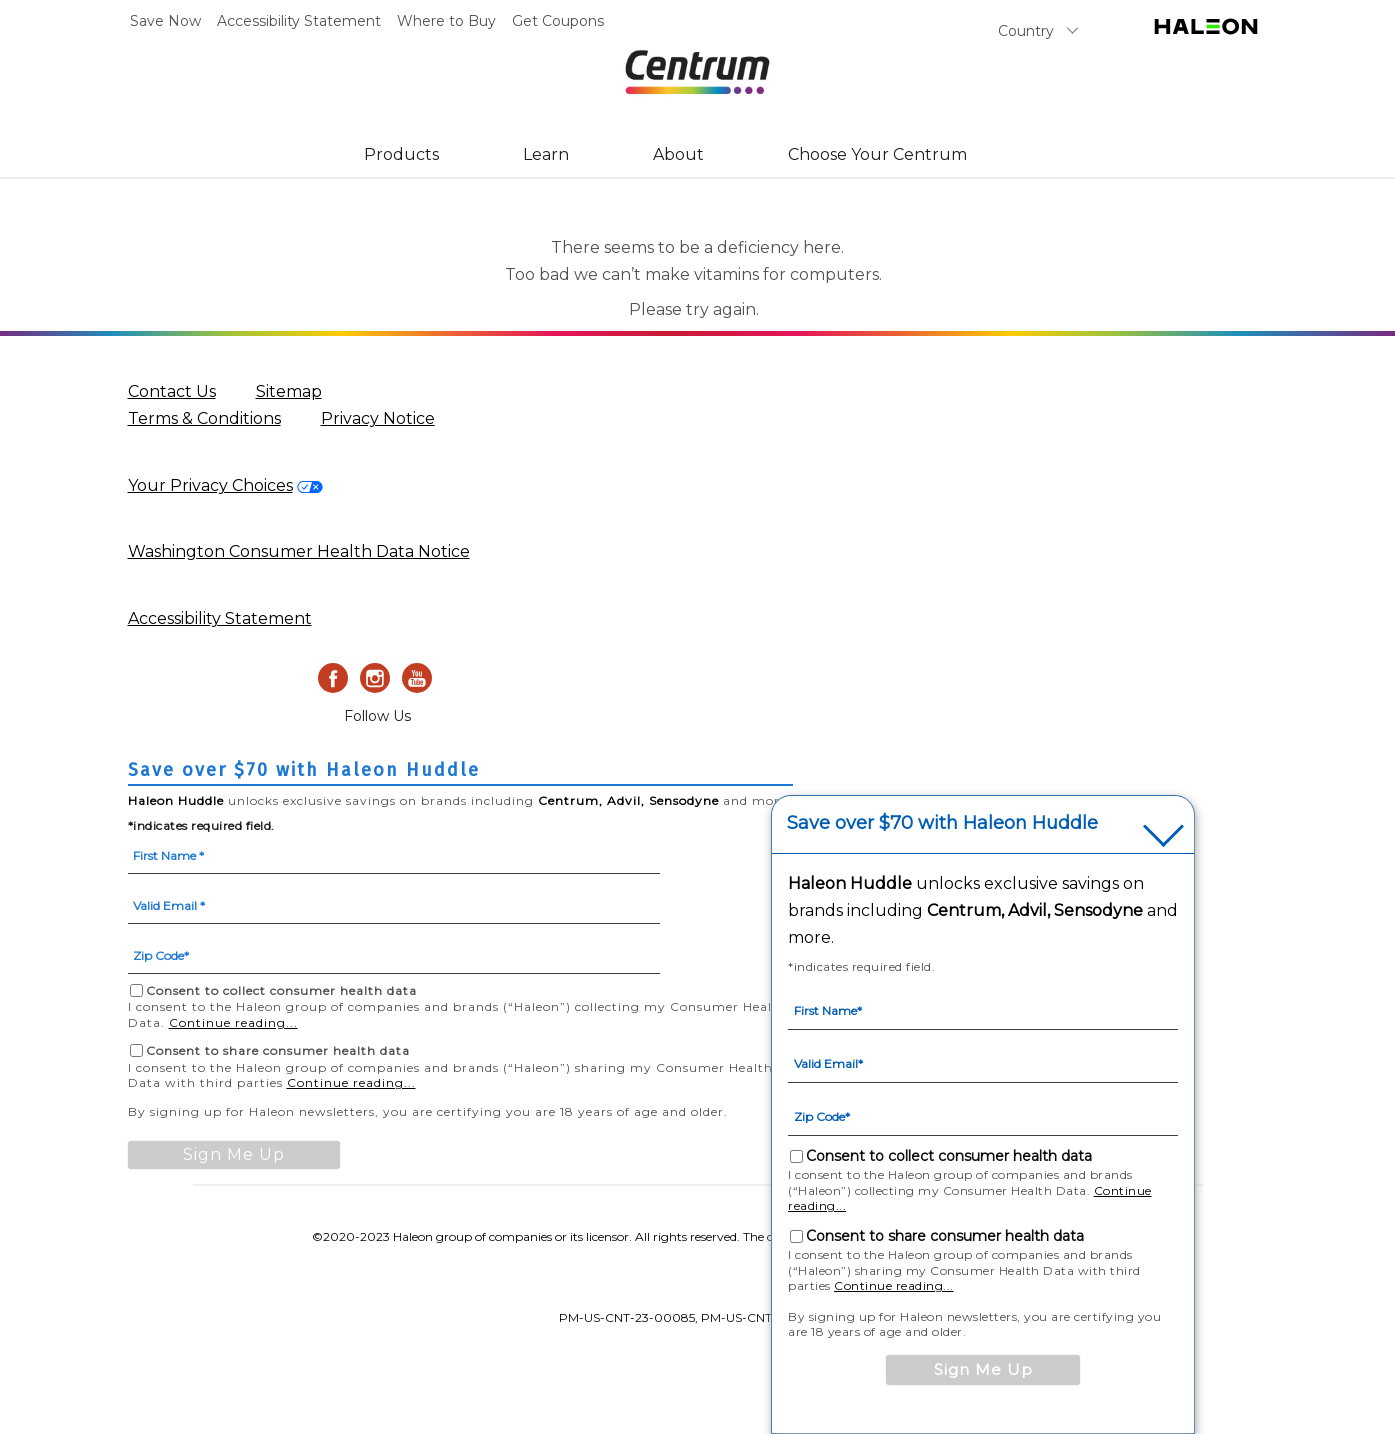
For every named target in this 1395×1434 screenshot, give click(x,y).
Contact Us (172, 391)
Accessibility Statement (299, 21)
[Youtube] (417, 678)
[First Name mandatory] (394, 854)
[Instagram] (375, 678)
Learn (546, 154)
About (678, 154)
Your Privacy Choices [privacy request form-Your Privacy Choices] (210, 485)
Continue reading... (233, 1022)
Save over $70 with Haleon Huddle (942, 823)
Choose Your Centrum (877, 154)
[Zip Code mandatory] (394, 954)
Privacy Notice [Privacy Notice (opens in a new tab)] (378, 418)
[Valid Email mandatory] (394, 904)
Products (401, 154)
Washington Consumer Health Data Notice (299, 551)
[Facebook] (333, 678)
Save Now (165, 21)
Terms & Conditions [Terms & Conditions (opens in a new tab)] (204, 418)
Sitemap (289, 391)
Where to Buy (446, 21)
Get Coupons (558, 21)
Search (1113, 35)
